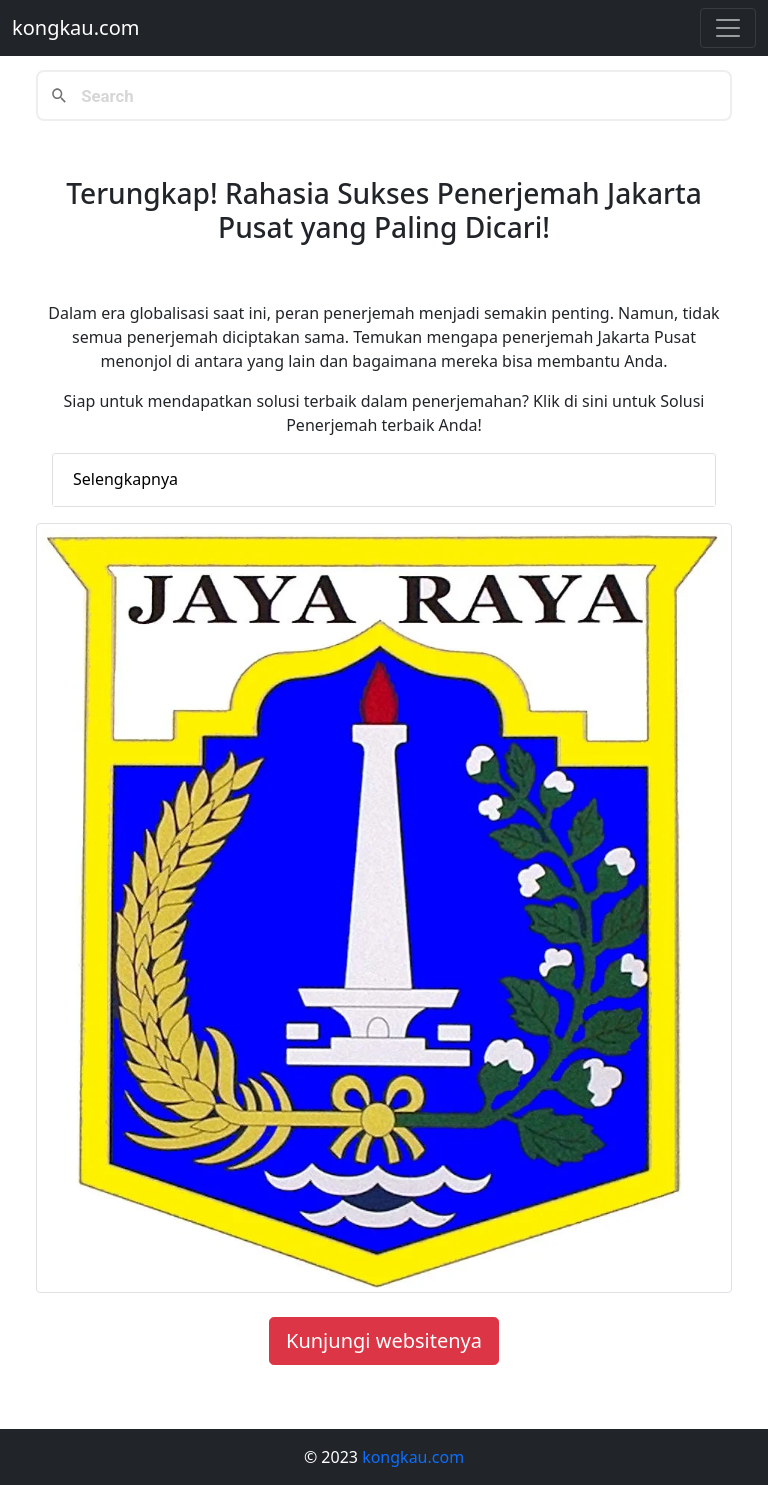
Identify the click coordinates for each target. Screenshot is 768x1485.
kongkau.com (75, 27)
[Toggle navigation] (728, 28)
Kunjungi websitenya (384, 1340)
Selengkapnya (125, 479)
